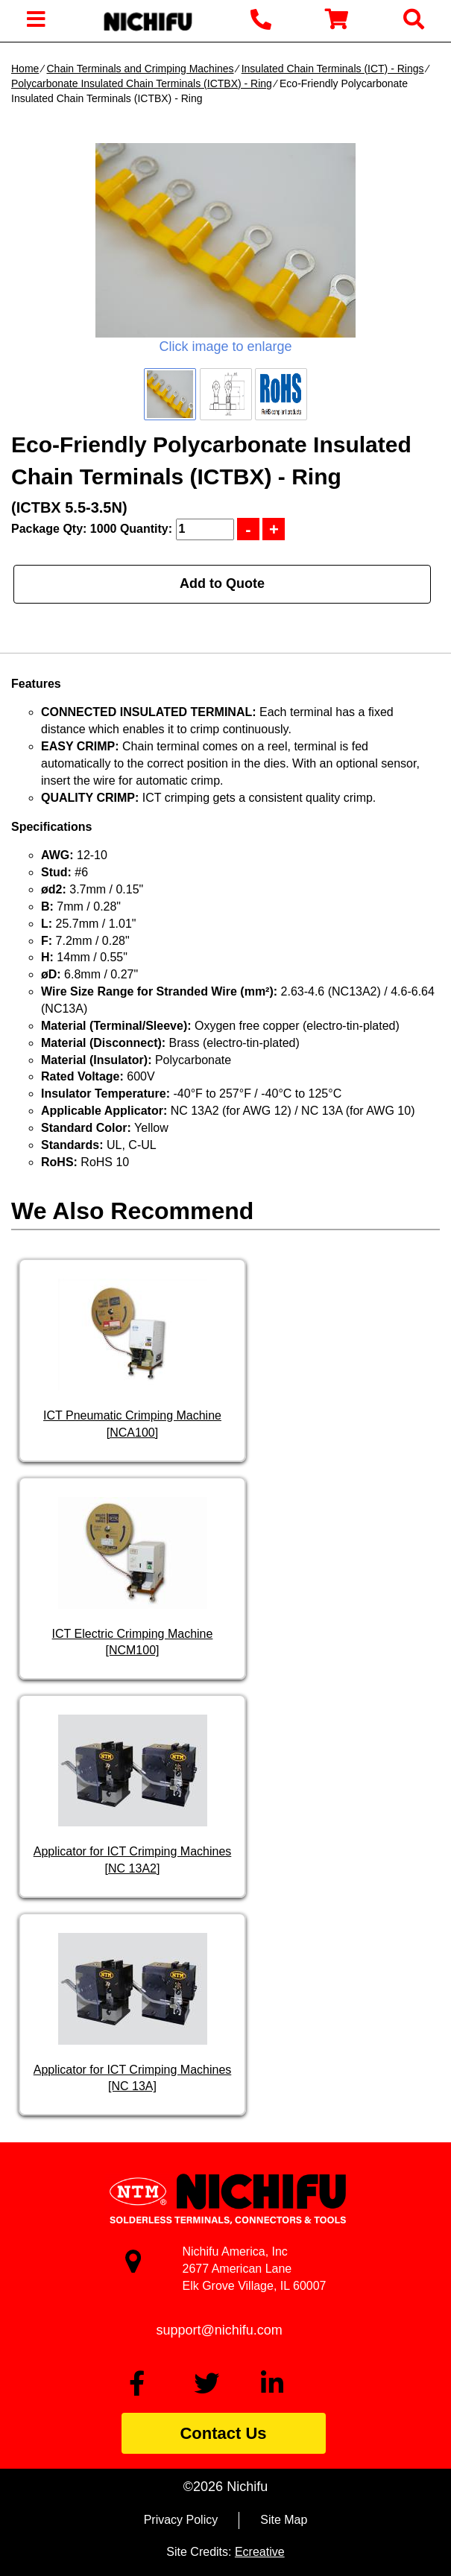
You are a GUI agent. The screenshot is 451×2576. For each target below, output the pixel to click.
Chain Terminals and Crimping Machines (139, 69)
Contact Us (223, 2433)
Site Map (283, 2519)
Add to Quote (222, 583)
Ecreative (260, 2551)
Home (25, 69)
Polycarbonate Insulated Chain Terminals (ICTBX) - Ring (141, 83)
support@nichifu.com (220, 2330)
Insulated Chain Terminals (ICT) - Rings (333, 69)
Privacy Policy (181, 2519)
